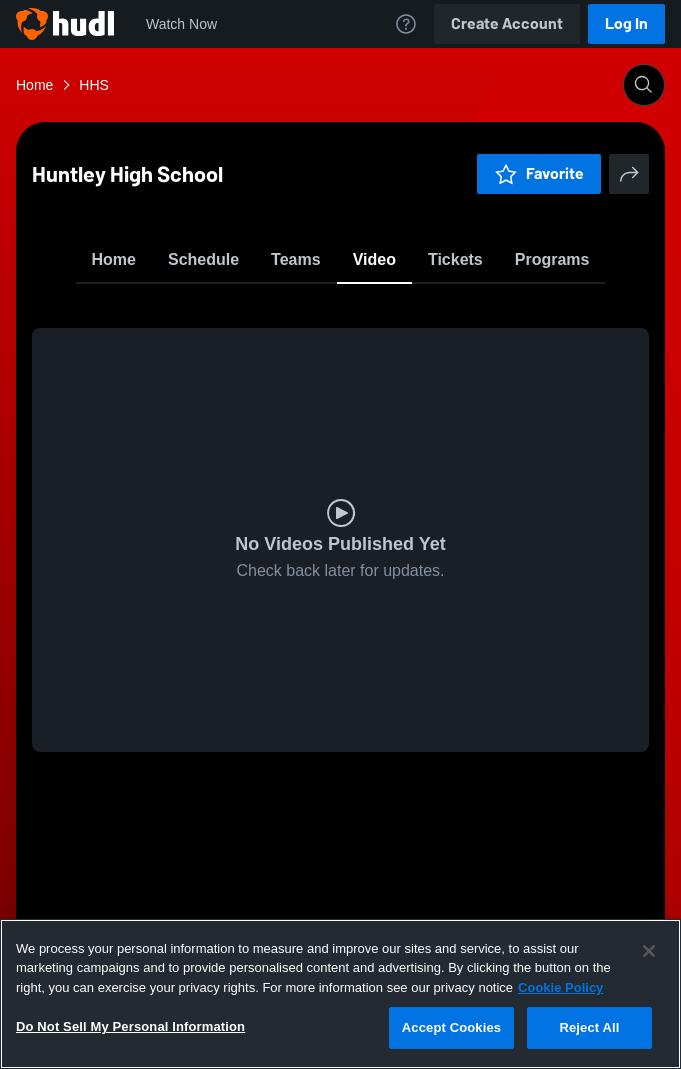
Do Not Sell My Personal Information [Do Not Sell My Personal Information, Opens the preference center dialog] (130, 1026)
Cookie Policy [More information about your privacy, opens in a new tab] (560, 987)
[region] (340, 994)
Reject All (589, 1027)
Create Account (507, 23)
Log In (626, 23)
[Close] (649, 951)
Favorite (317, 309)
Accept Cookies (451, 1027)
